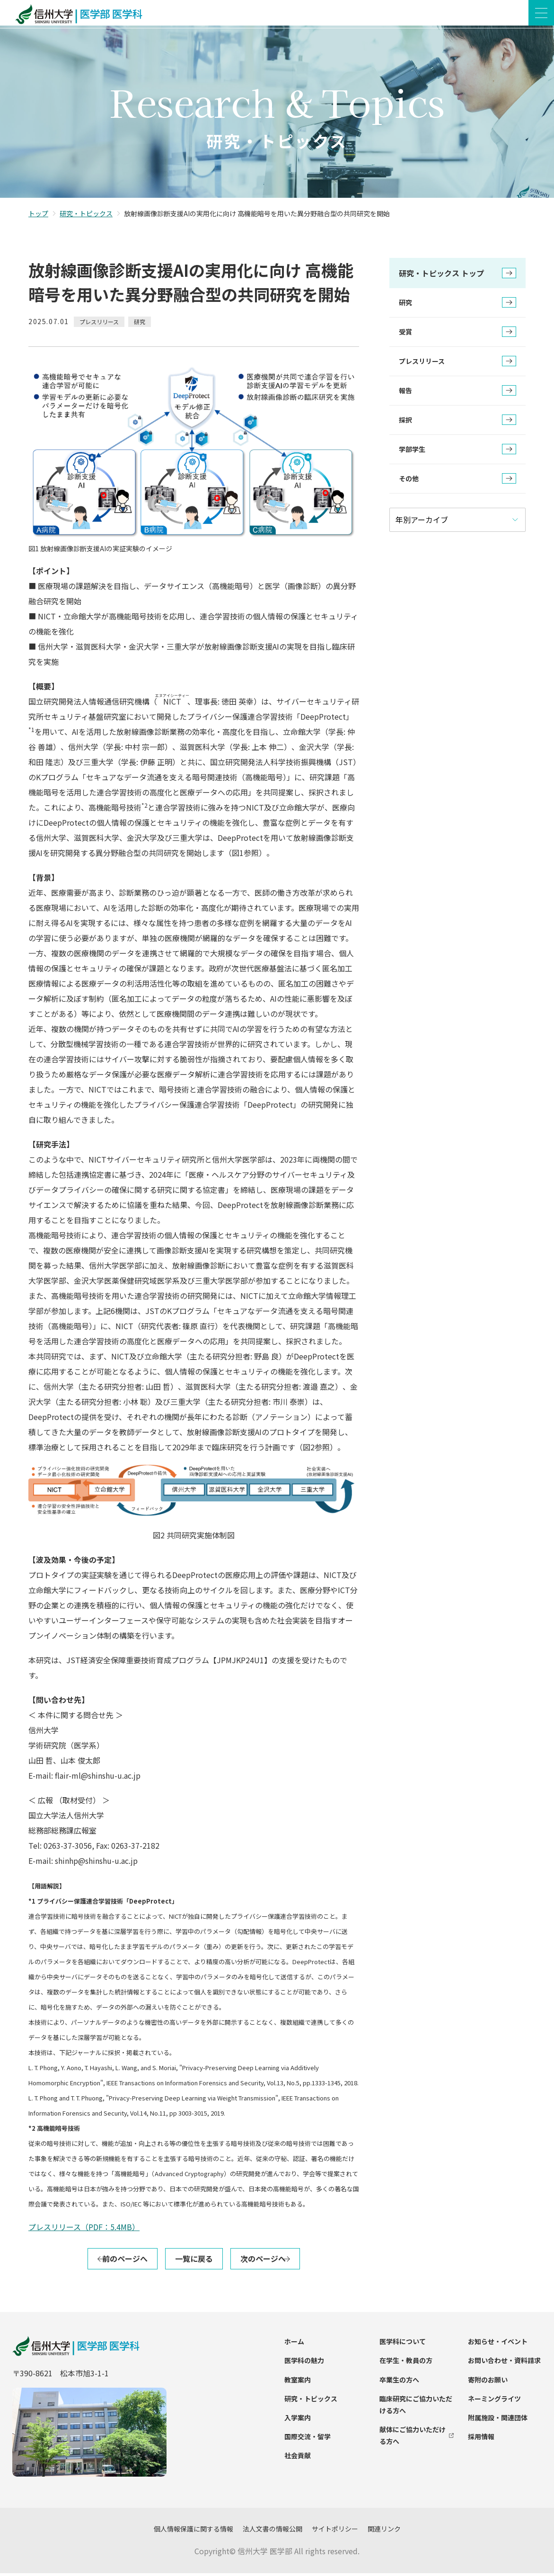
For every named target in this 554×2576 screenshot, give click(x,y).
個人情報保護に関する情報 (193, 2531)
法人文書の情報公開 (272, 2531)
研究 (457, 305)
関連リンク (384, 2531)
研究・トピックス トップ (457, 276)
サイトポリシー (335, 2531)
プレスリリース (457, 364)
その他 (457, 481)
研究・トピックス (86, 216)
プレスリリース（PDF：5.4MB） (84, 2230)
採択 (457, 423)
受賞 (457, 335)
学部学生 (457, 452)
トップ (38, 216)
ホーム (294, 2344)
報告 (457, 393)
